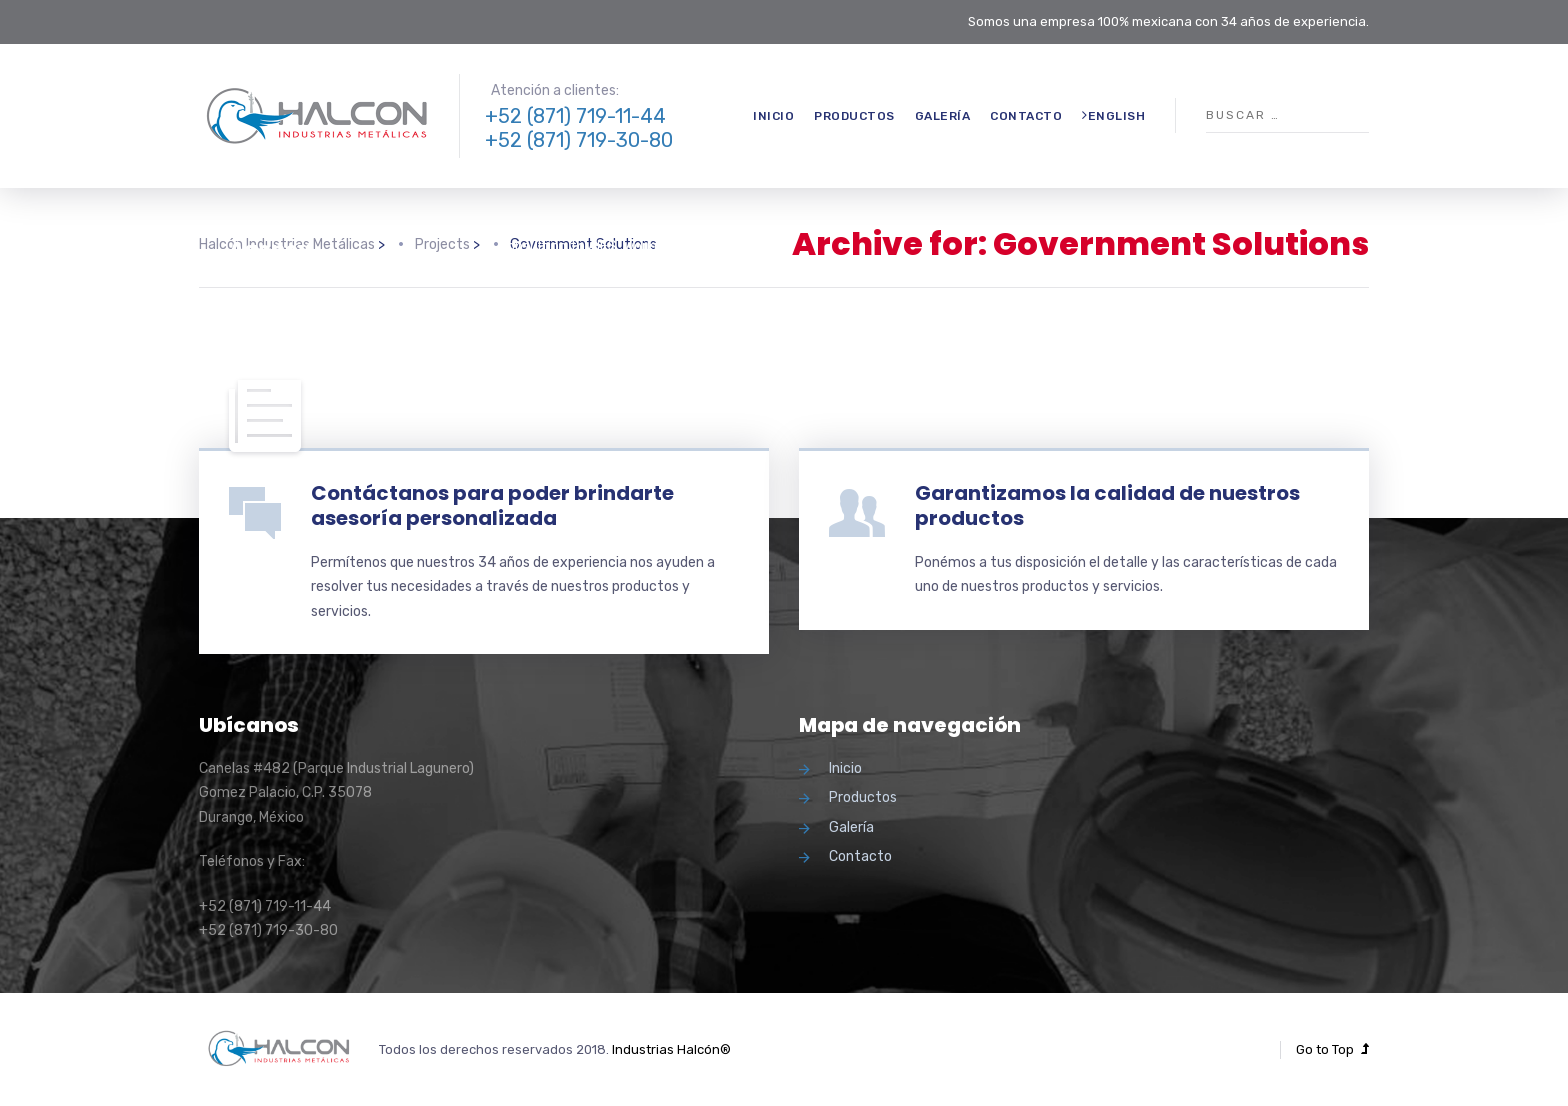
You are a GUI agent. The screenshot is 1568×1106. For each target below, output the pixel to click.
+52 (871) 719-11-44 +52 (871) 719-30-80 (579, 128)
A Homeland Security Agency (341, 237)
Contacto (1026, 116)
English (1113, 115)
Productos (854, 116)
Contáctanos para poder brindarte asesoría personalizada (492, 505)
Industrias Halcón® (671, 1049)
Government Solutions (298, 187)
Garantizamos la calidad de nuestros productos (1107, 505)
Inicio (773, 116)
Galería (943, 116)
